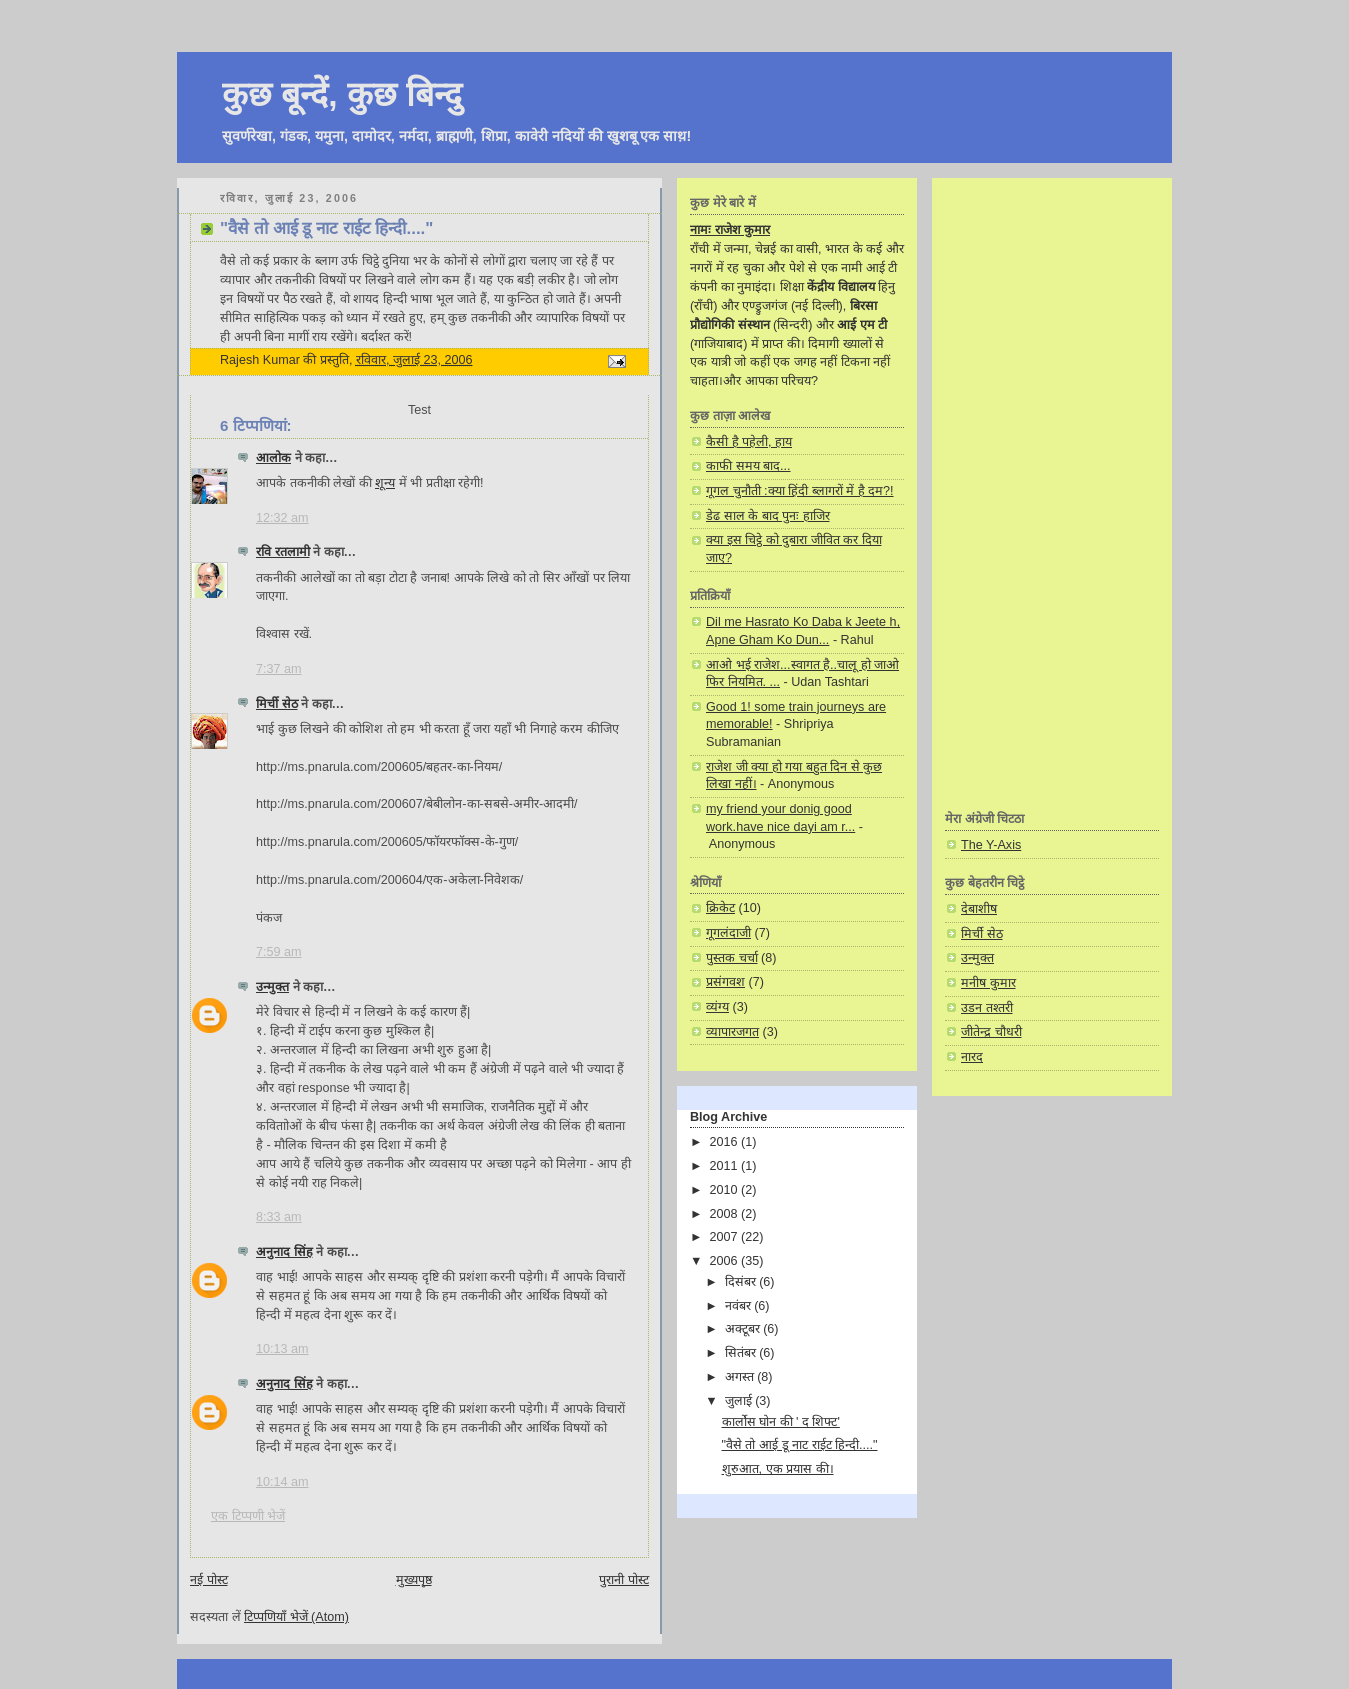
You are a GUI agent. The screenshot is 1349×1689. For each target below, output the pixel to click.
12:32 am (282, 518)
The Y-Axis (991, 845)
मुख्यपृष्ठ (414, 1580)
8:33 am (279, 1217)
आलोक (273, 458)
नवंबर (740, 1306)
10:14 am (282, 1482)
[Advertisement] (1052, 494)
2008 (726, 1214)
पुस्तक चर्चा (732, 958)
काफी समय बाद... (748, 466)
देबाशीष (979, 909)
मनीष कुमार (988, 983)
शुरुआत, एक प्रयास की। (778, 1469)
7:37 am (279, 669)
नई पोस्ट (209, 1580)
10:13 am (282, 1349)
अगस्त (741, 1377)
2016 (726, 1142)
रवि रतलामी (283, 552)
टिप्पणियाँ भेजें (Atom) (296, 1617)
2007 (726, 1237)
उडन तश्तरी (987, 1008)
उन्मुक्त (272, 987)
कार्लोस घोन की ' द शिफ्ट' (781, 1422)
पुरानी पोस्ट (624, 1580)
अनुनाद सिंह (284, 1252)
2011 (726, 1166)
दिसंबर (742, 1282)
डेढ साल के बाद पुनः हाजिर (768, 516)
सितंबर (742, 1353)
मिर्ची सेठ (277, 704)
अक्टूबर (744, 1329)
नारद (972, 1057)
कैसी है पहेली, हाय (749, 442)
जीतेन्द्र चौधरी (991, 1032)
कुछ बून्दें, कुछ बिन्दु (342, 94)
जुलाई (740, 1401)
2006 (726, 1261)
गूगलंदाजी (728, 933)
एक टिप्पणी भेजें (248, 1516)
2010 (726, 1190)
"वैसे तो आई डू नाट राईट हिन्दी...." (800, 1445)
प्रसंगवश (725, 982)
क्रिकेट (720, 908)
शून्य (385, 483)
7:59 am (279, 952)
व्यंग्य (717, 1007)
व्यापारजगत (732, 1032)
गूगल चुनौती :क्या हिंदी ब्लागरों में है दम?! (800, 491)
